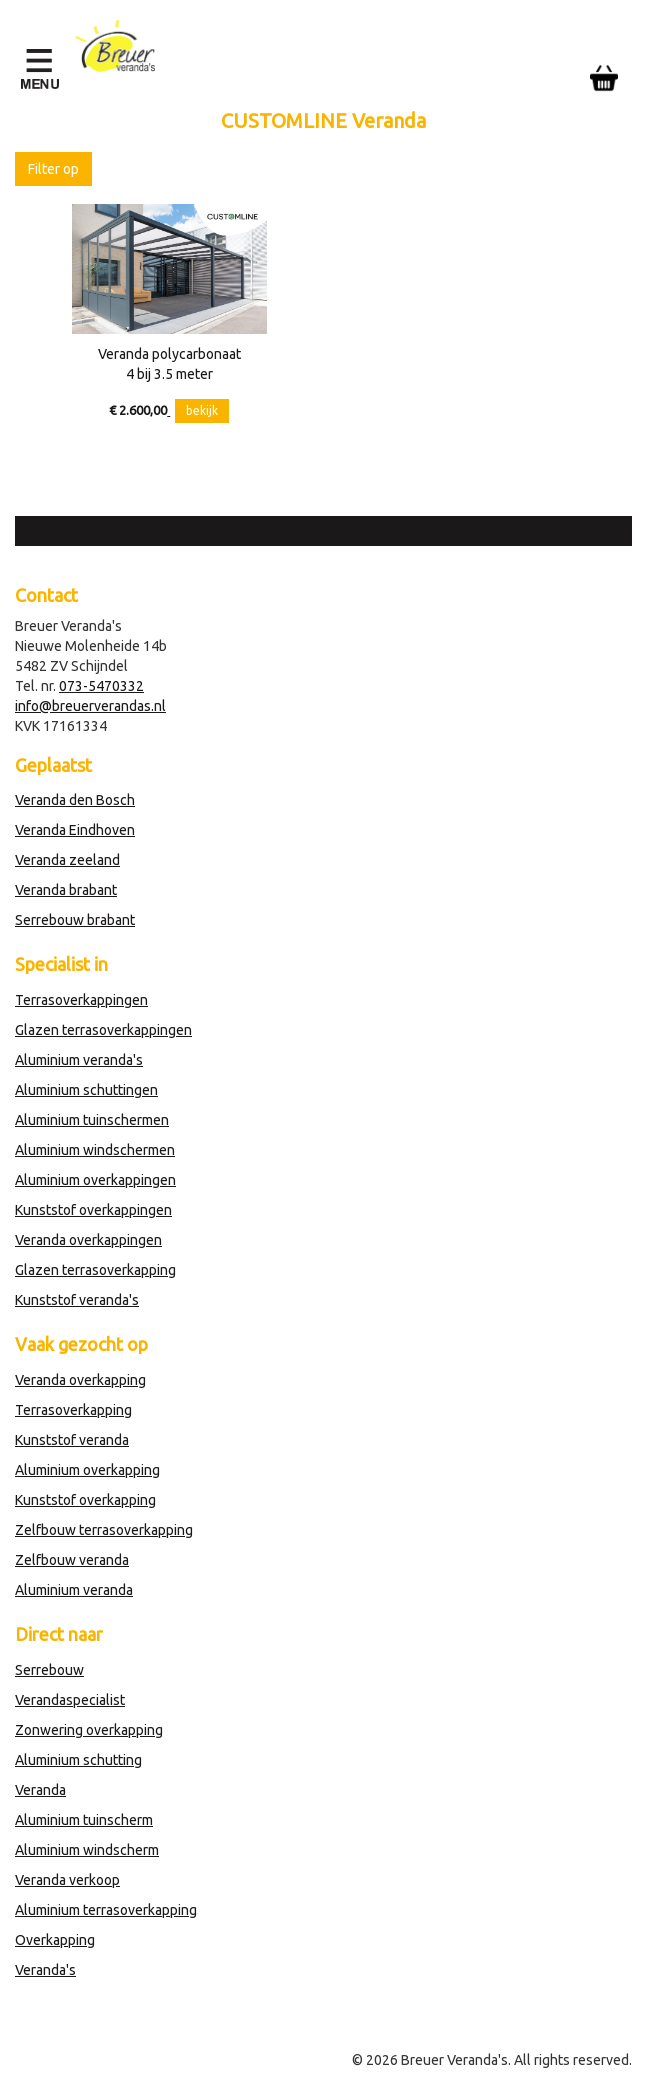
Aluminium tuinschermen (92, 1120)
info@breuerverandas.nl (90, 706)
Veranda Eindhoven (75, 830)
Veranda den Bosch (75, 800)
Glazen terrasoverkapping (95, 1270)
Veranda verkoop (67, 1880)
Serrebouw (49, 1670)
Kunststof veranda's (77, 1300)
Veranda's (45, 1970)
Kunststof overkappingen (93, 1210)
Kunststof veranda (72, 1440)
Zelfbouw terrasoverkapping (104, 1530)
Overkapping (55, 1940)
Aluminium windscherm (87, 1850)
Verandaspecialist (70, 1700)
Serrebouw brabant (75, 920)
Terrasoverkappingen (81, 1000)
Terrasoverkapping (73, 1410)
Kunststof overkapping (85, 1500)
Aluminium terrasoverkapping (106, 1910)
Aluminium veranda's (79, 1060)
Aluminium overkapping (87, 1470)
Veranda (40, 1790)
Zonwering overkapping (89, 1730)
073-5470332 (101, 686)
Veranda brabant (66, 890)
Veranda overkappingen (88, 1240)
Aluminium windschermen (95, 1150)
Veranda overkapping (80, 1380)
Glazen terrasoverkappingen (103, 1030)
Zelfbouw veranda (72, 1560)
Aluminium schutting (78, 1760)
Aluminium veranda (74, 1590)
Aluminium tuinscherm (84, 1820)
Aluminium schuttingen (86, 1090)
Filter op (53, 169)
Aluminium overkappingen (95, 1180)
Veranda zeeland (67, 860)
